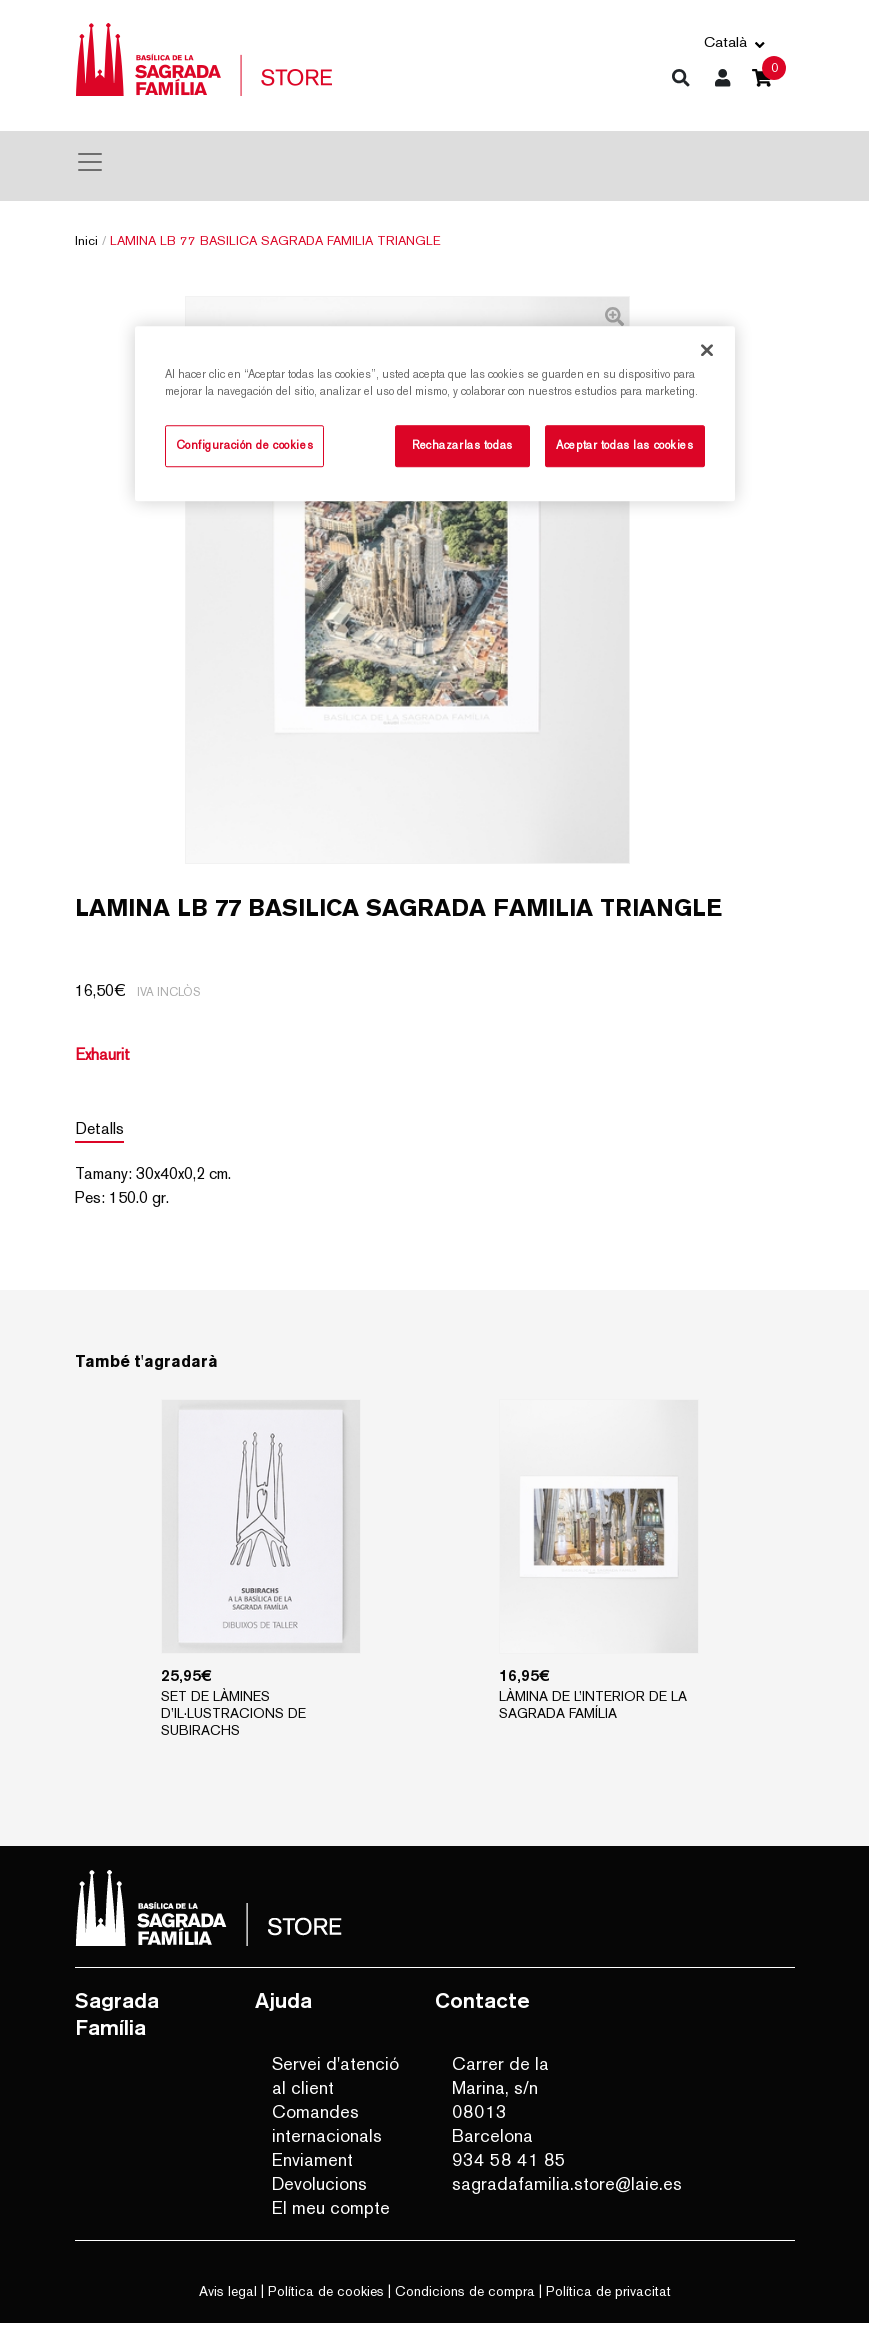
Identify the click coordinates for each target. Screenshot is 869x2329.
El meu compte (331, 2213)
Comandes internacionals (327, 2129)
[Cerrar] (707, 351)
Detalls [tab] (99, 1134)
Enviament (312, 2165)
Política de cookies (326, 2297)
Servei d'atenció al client (335, 2081)
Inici (86, 240)
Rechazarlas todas (462, 446)
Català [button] (725, 41)
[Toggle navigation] (90, 162)
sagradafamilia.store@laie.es (518, 2189)
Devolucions (319, 2189)
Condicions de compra (465, 2297)
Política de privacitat (608, 2297)
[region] (435, 414)
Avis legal (228, 2297)
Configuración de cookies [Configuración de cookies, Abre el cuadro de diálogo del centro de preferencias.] (245, 446)
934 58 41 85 (509, 2165)
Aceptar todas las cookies (624, 446)
